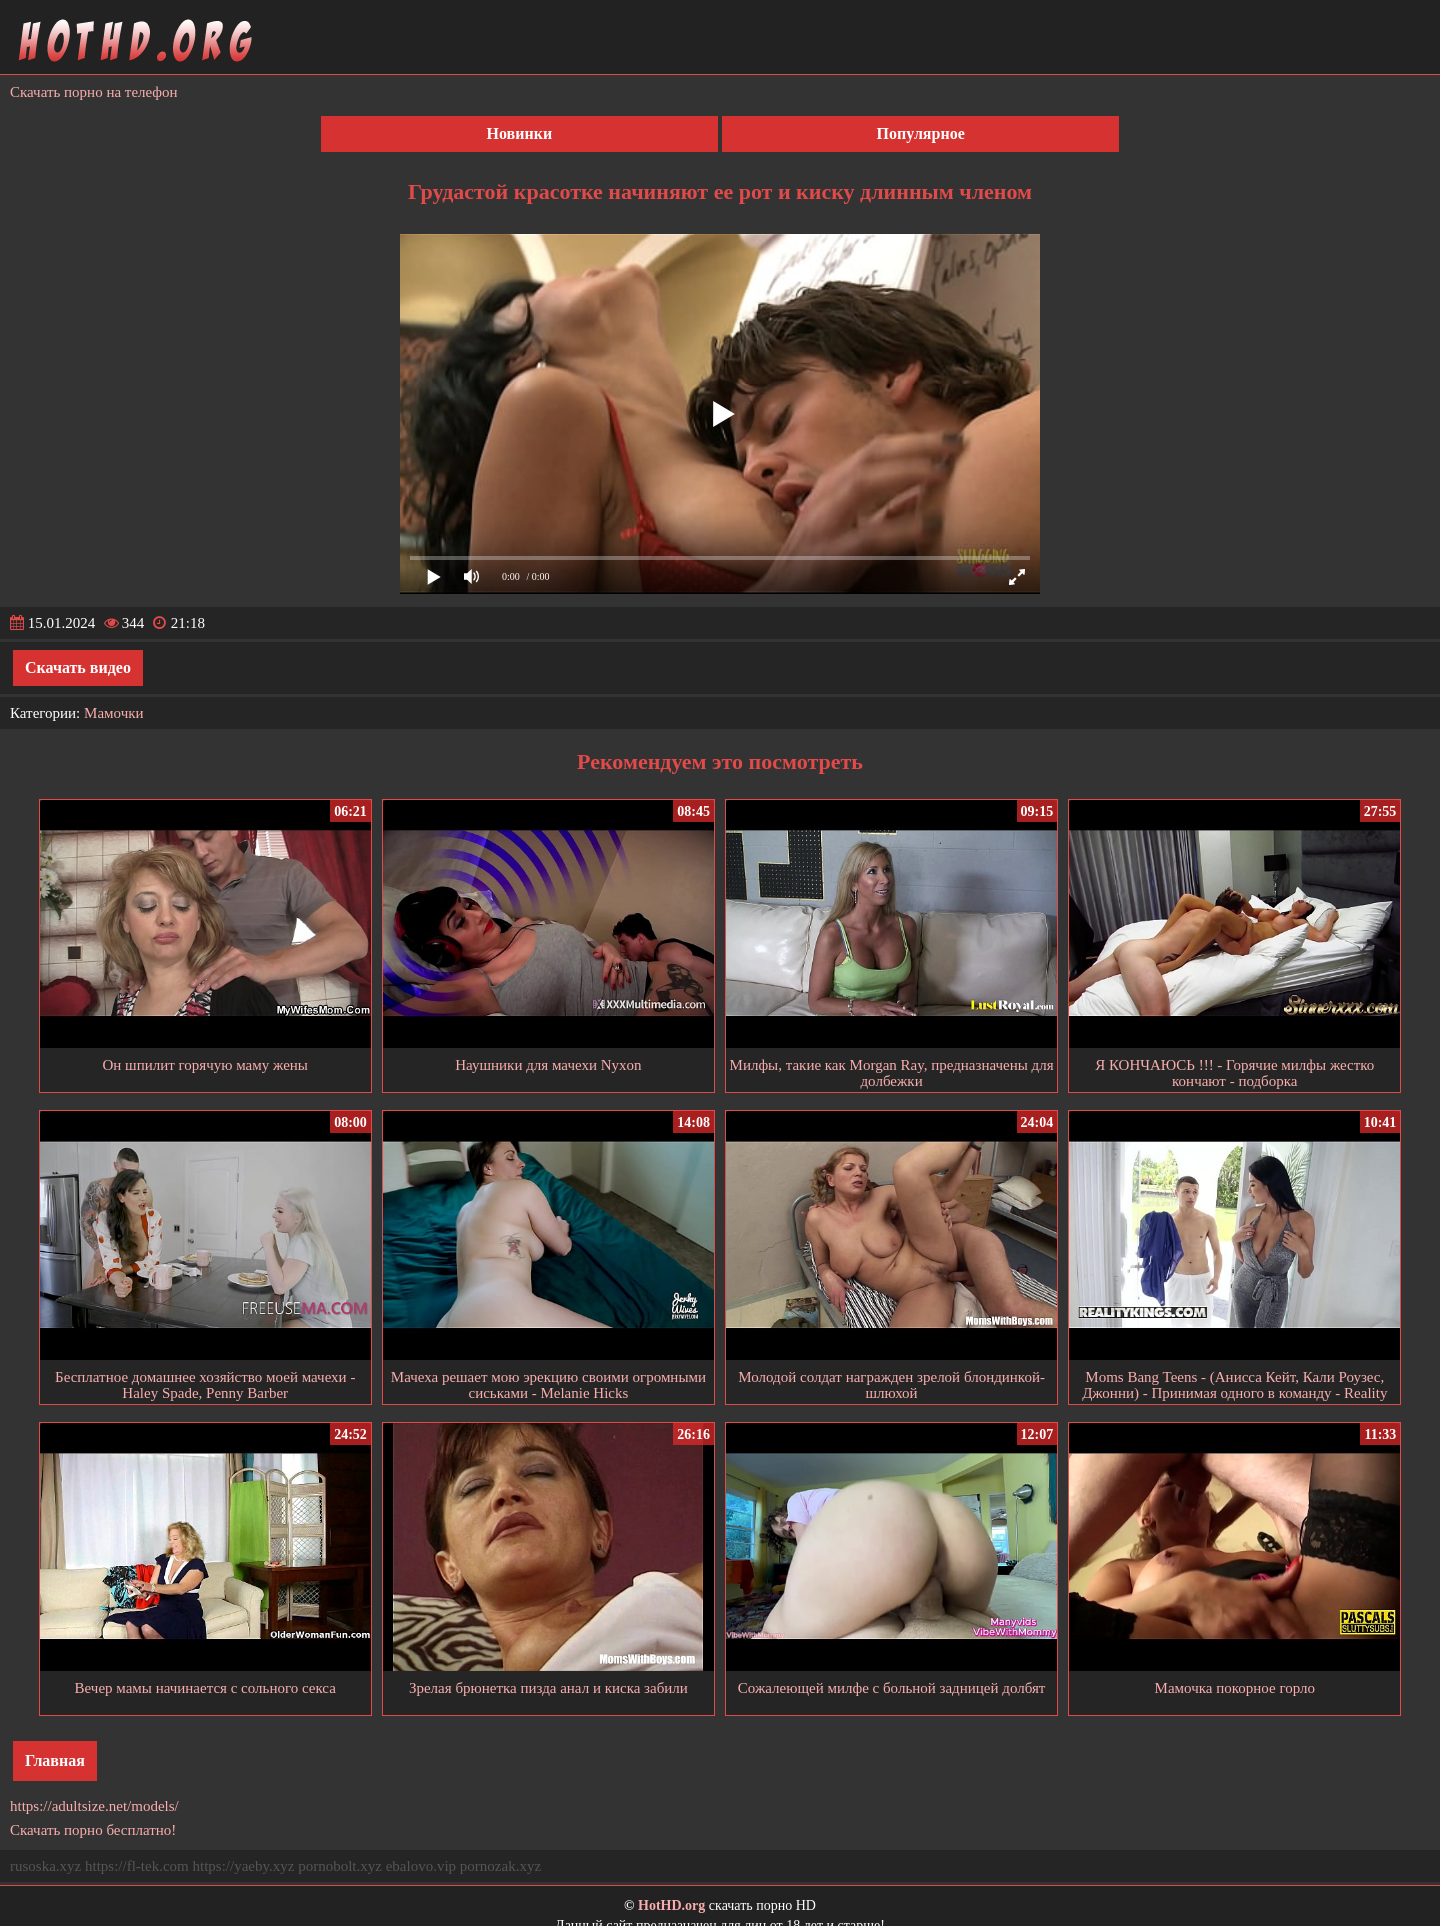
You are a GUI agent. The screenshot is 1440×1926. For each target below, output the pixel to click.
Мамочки (113, 713)
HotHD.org (671, 1905)
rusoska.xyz (45, 1866)
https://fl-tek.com (137, 1866)
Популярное (921, 133)
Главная (55, 1760)
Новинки (520, 133)
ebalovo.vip (421, 1866)
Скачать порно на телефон (94, 92)
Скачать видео (78, 667)
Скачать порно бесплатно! (93, 1830)
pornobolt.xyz (340, 1866)
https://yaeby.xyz (243, 1866)
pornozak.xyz (500, 1866)
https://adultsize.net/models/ (94, 1806)
